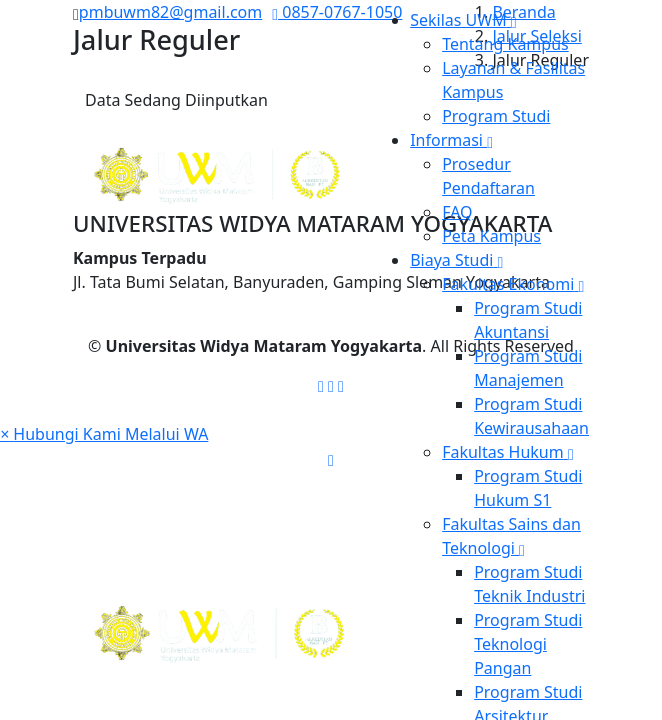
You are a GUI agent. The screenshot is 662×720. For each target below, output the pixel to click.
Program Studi (496, 116)
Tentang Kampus (505, 44)
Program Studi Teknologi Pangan (528, 644)
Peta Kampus (491, 236)
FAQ (457, 212)
